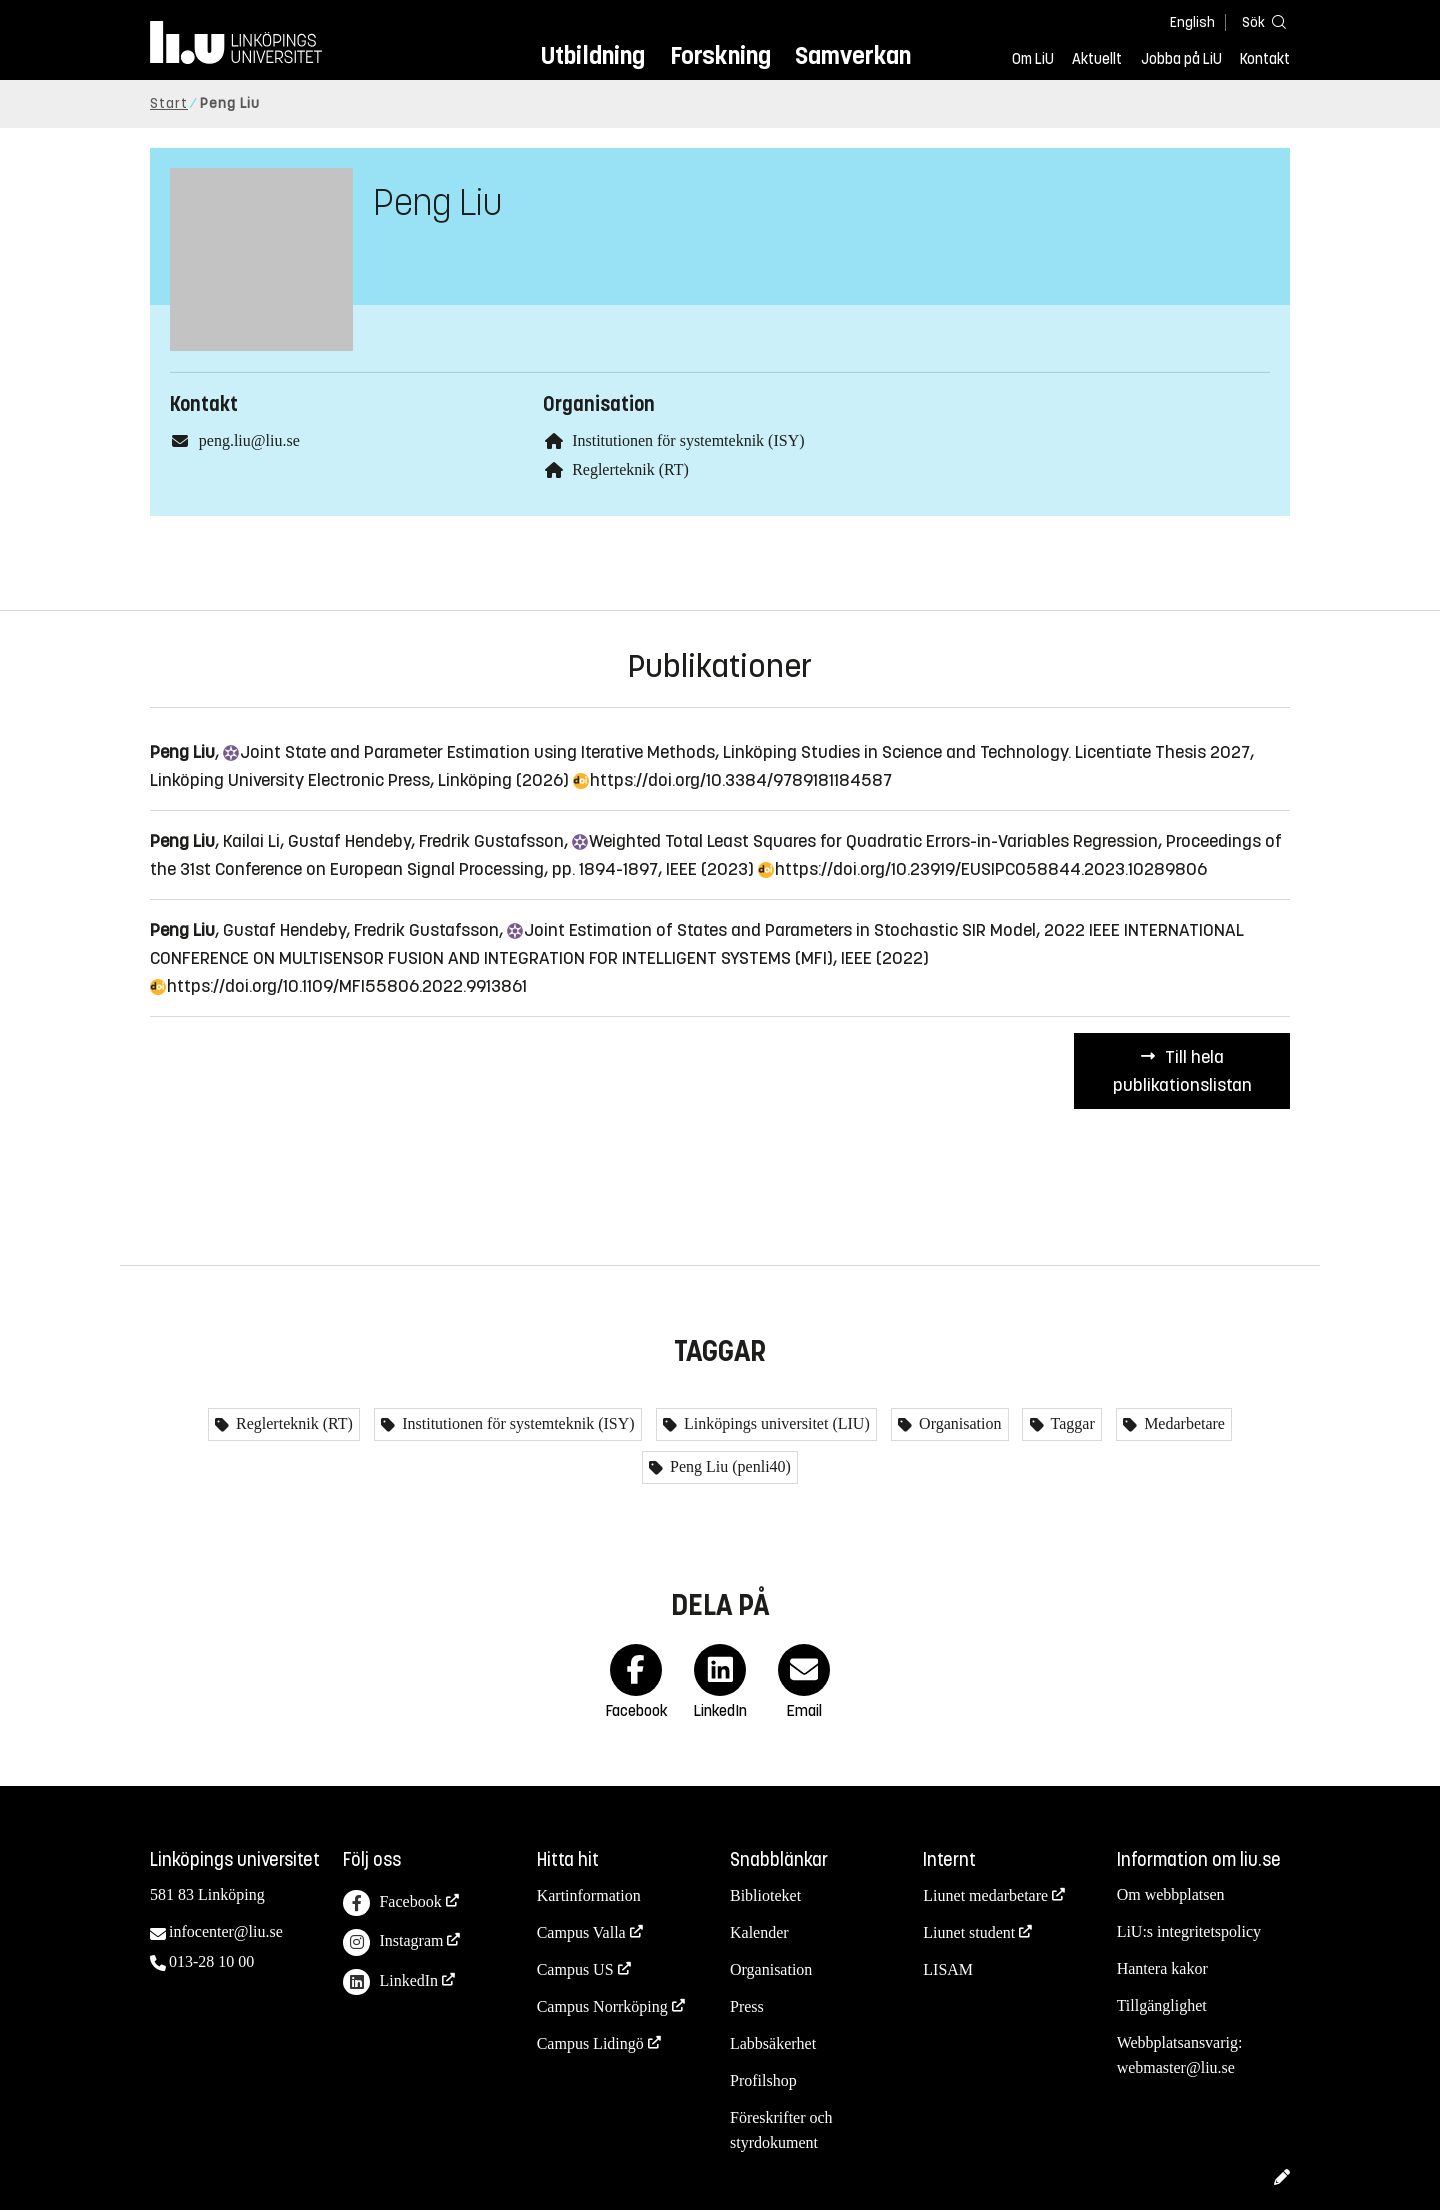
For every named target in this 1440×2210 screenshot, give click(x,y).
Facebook (392, 1903)
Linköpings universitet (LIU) (775, 1423)
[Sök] (1260, 21)
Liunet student (969, 1932)
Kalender (759, 1932)
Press (747, 2006)
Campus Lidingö (590, 2043)
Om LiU (1033, 59)
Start (169, 103)
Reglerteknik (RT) (630, 469)
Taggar (1071, 1423)
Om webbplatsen (1171, 1894)
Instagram (393, 1942)
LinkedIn (390, 1982)
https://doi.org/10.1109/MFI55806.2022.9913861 (338, 986)
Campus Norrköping (602, 2006)
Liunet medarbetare (985, 1895)
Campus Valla (581, 1932)
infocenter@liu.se (226, 1931)
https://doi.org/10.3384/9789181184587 (732, 780)
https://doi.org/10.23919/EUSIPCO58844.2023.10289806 (982, 869)
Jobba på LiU (1181, 59)
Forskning (720, 55)
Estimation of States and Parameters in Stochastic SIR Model (771, 930)
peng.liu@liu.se (249, 440)
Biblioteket (765, 1895)
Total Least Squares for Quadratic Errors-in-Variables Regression (865, 841)
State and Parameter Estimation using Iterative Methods (469, 752)
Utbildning (593, 55)
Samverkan (853, 55)
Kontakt (1265, 59)
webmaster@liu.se (1176, 2067)
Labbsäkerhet (773, 2043)
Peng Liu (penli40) (728, 1466)
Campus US (575, 1969)
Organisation (958, 1423)
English (1192, 22)
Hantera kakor (1162, 1968)
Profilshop (763, 2080)
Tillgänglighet (1162, 2005)
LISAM (948, 1969)
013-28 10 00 (211, 1961)
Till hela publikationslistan (1182, 1071)
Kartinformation (589, 1895)
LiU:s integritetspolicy (1189, 1931)
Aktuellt (1097, 59)
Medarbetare (1182, 1423)
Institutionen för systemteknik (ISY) (688, 440)
